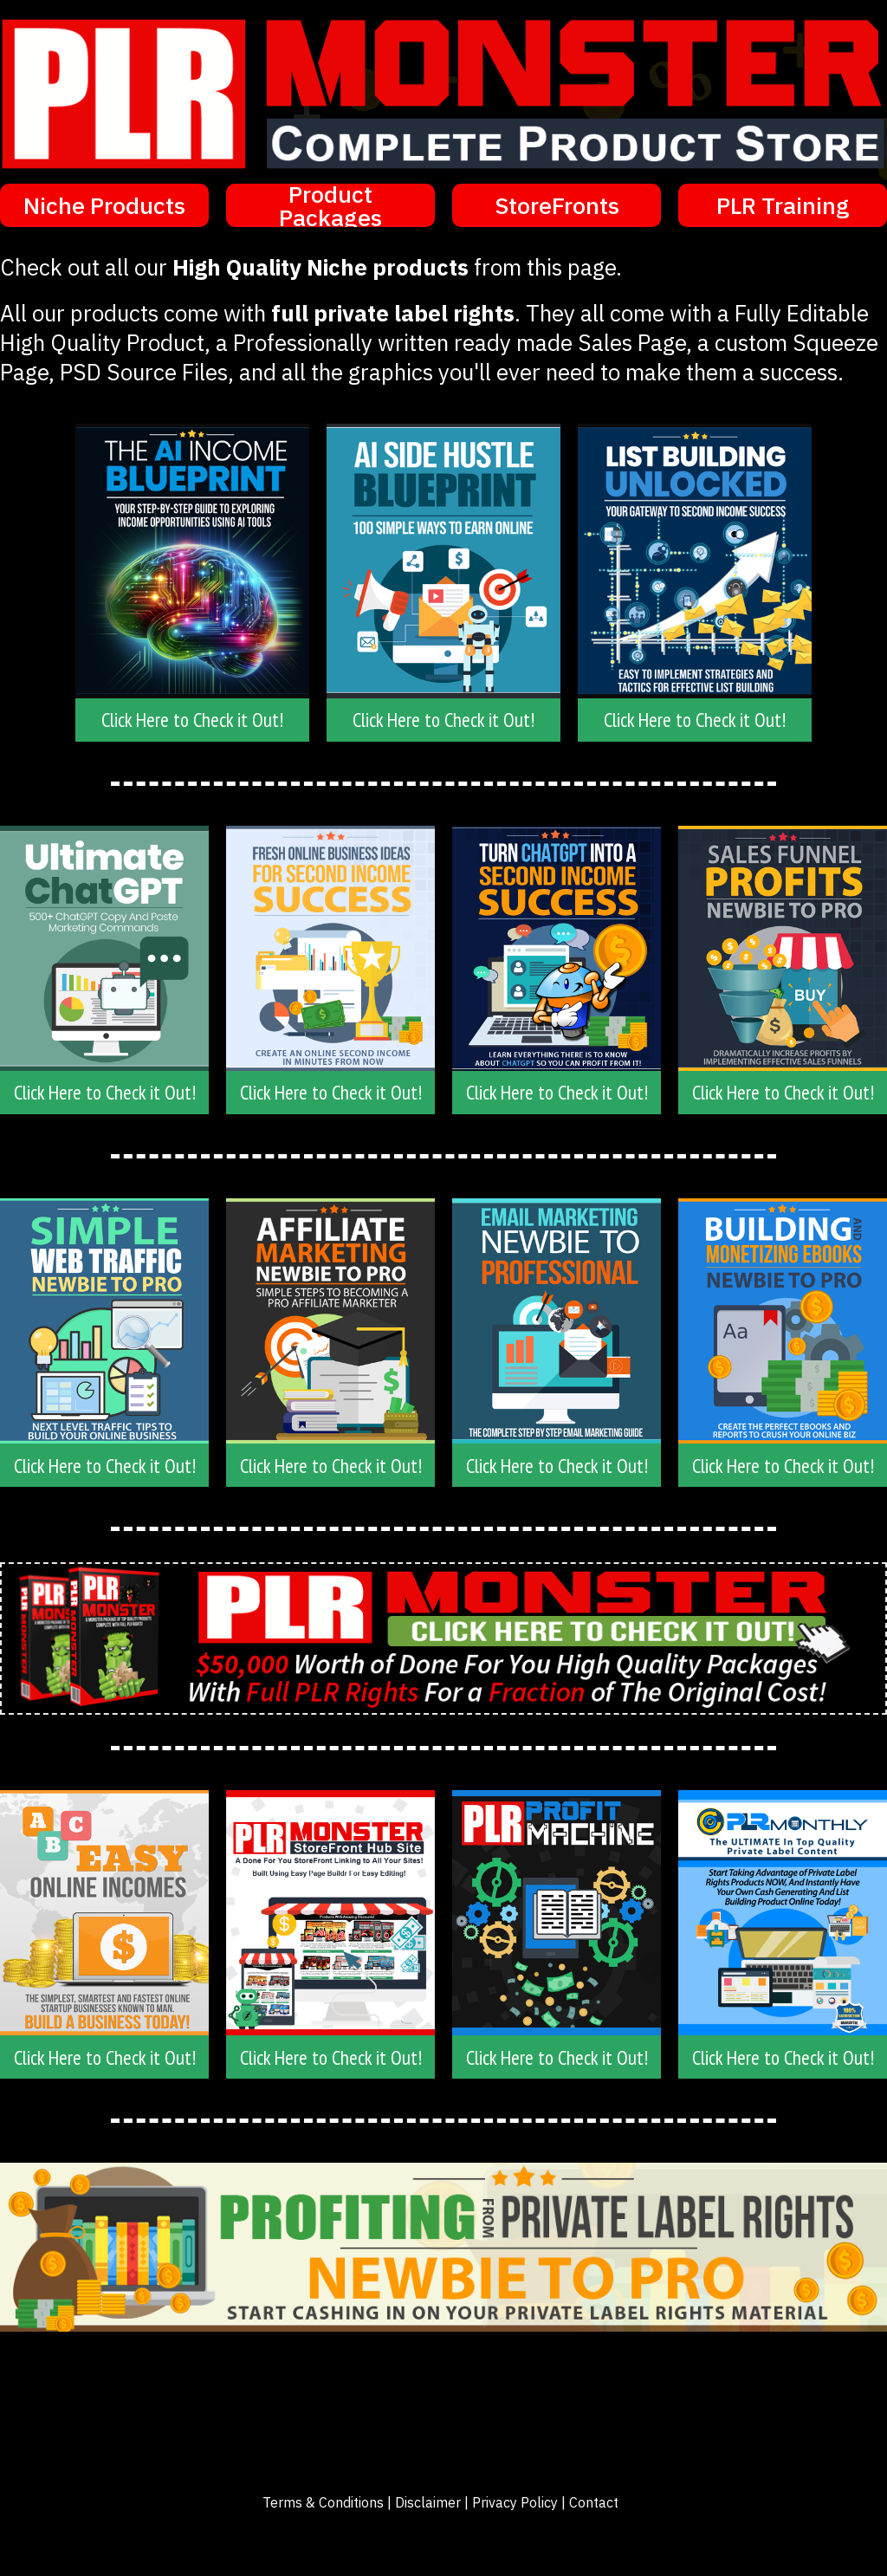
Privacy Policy (515, 2502)
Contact (593, 2502)
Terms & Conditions (323, 2502)
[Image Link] (104, 948)
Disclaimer (428, 2502)
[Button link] (104, 205)
